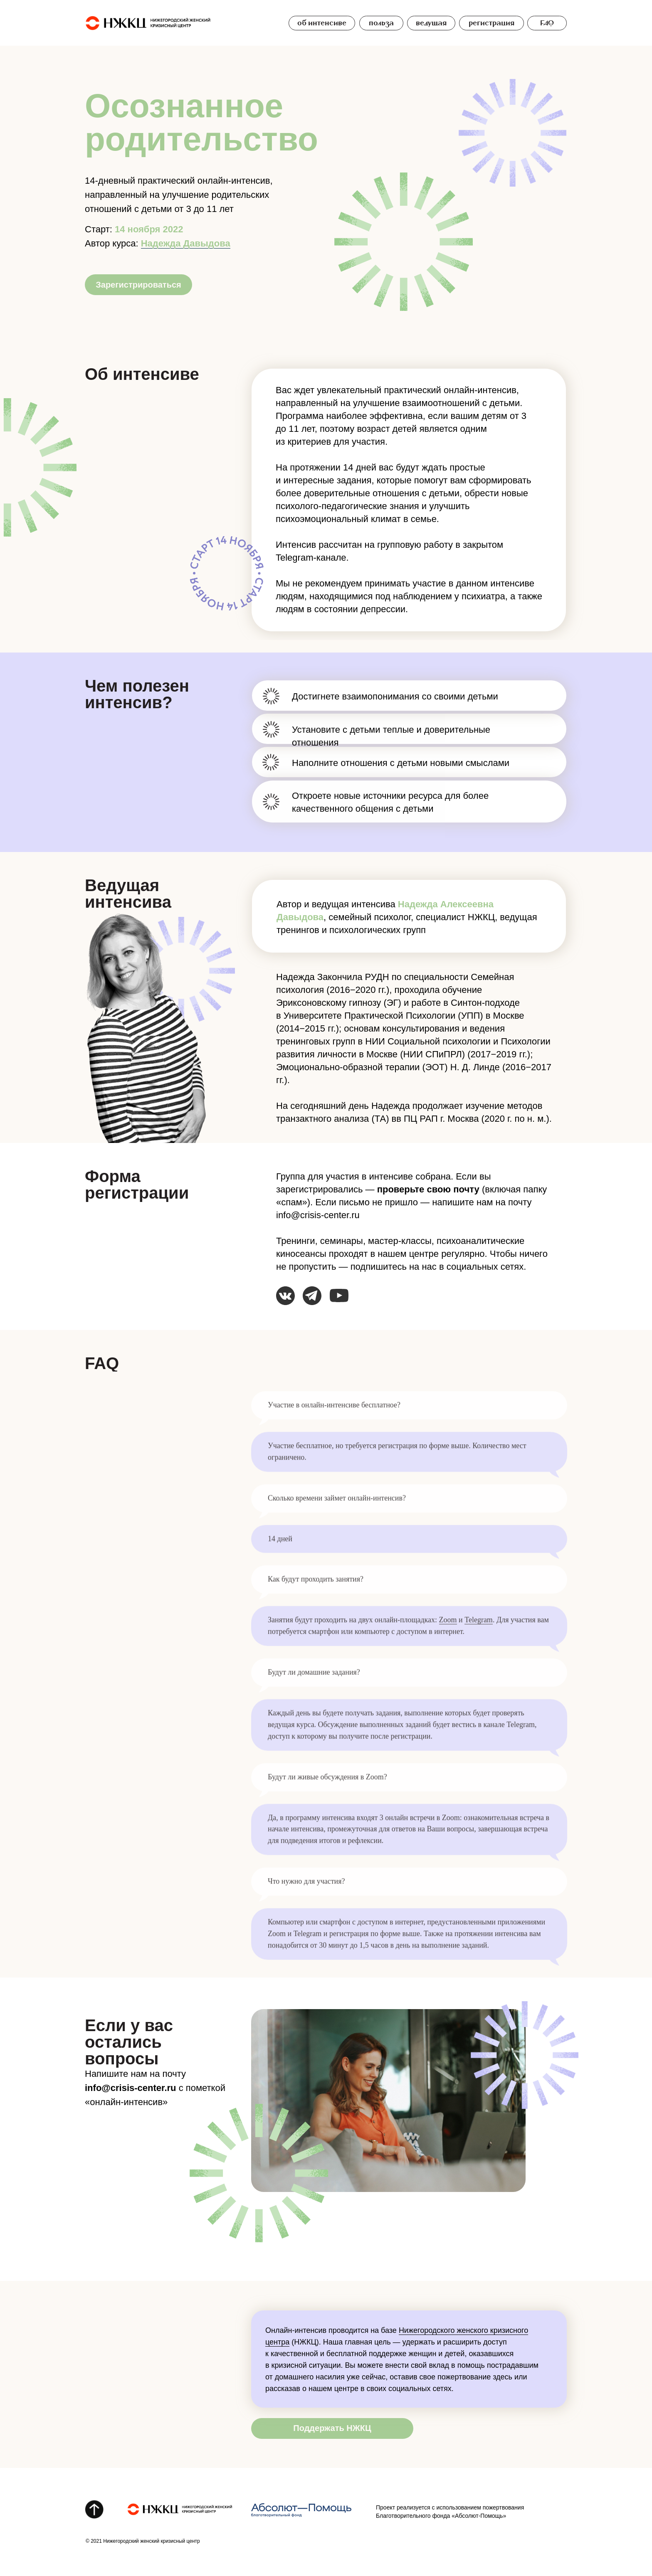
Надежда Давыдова (185, 243)
